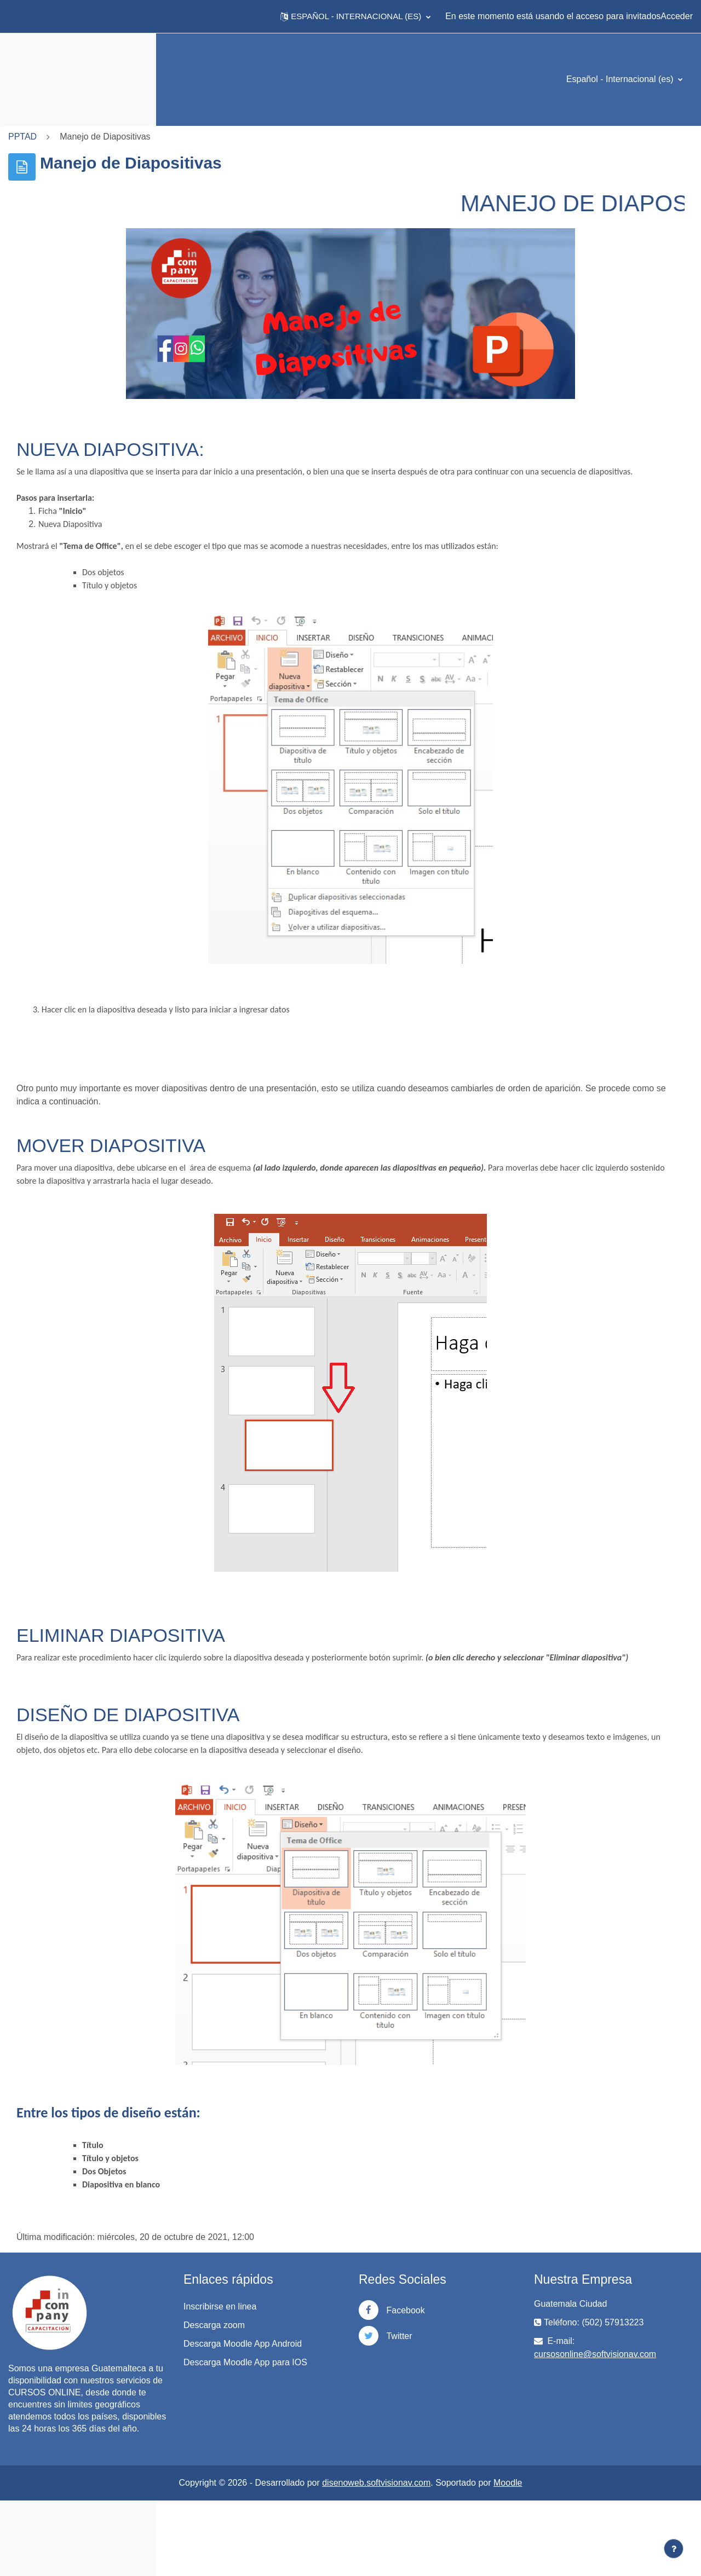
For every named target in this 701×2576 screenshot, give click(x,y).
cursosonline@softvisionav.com (636, 2393)
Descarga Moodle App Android (350, 2389)
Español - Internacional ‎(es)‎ (621, 79)
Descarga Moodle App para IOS (360, 2421)
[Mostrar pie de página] (673, 2548)
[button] (355, 16)
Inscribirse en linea (343, 2346)
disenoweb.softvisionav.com (459, 2558)
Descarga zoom (338, 2364)
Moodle (590, 2558)
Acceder (676, 16)
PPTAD (187, 136)
